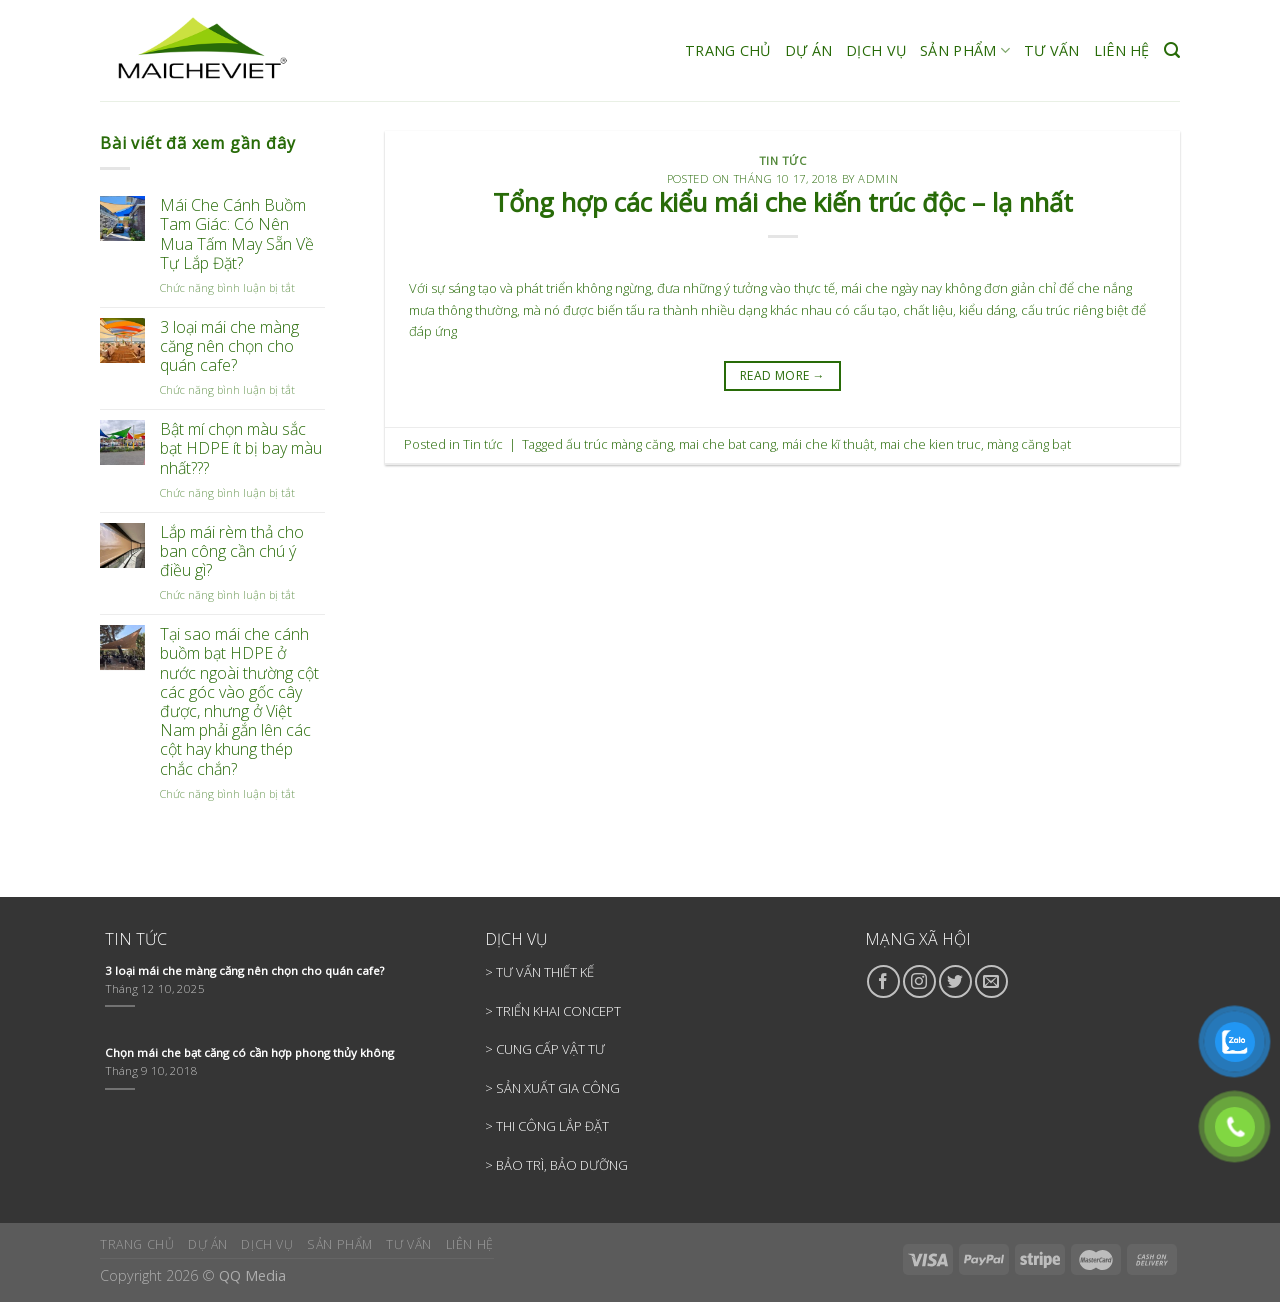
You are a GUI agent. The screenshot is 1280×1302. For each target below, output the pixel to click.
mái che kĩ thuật (828, 444)
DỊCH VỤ (876, 50)
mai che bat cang (727, 444)
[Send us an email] (991, 981)
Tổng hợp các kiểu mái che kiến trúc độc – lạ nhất (783, 202)
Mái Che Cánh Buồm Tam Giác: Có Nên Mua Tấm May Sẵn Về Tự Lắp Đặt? (237, 234)
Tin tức (783, 160)
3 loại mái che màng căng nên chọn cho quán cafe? (229, 347)
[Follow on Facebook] (883, 981)
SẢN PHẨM (965, 51)
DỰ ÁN (808, 50)
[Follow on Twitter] (955, 981)
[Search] (1172, 50)
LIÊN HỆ (1122, 50)
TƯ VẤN (1052, 50)
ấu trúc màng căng (619, 444)
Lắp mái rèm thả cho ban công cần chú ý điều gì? (232, 552)
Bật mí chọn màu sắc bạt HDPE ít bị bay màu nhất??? (241, 449)
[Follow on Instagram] (919, 981)
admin (878, 178)
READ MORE (782, 375)
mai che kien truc (930, 444)
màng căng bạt (1029, 444)
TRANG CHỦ (728, 50)
